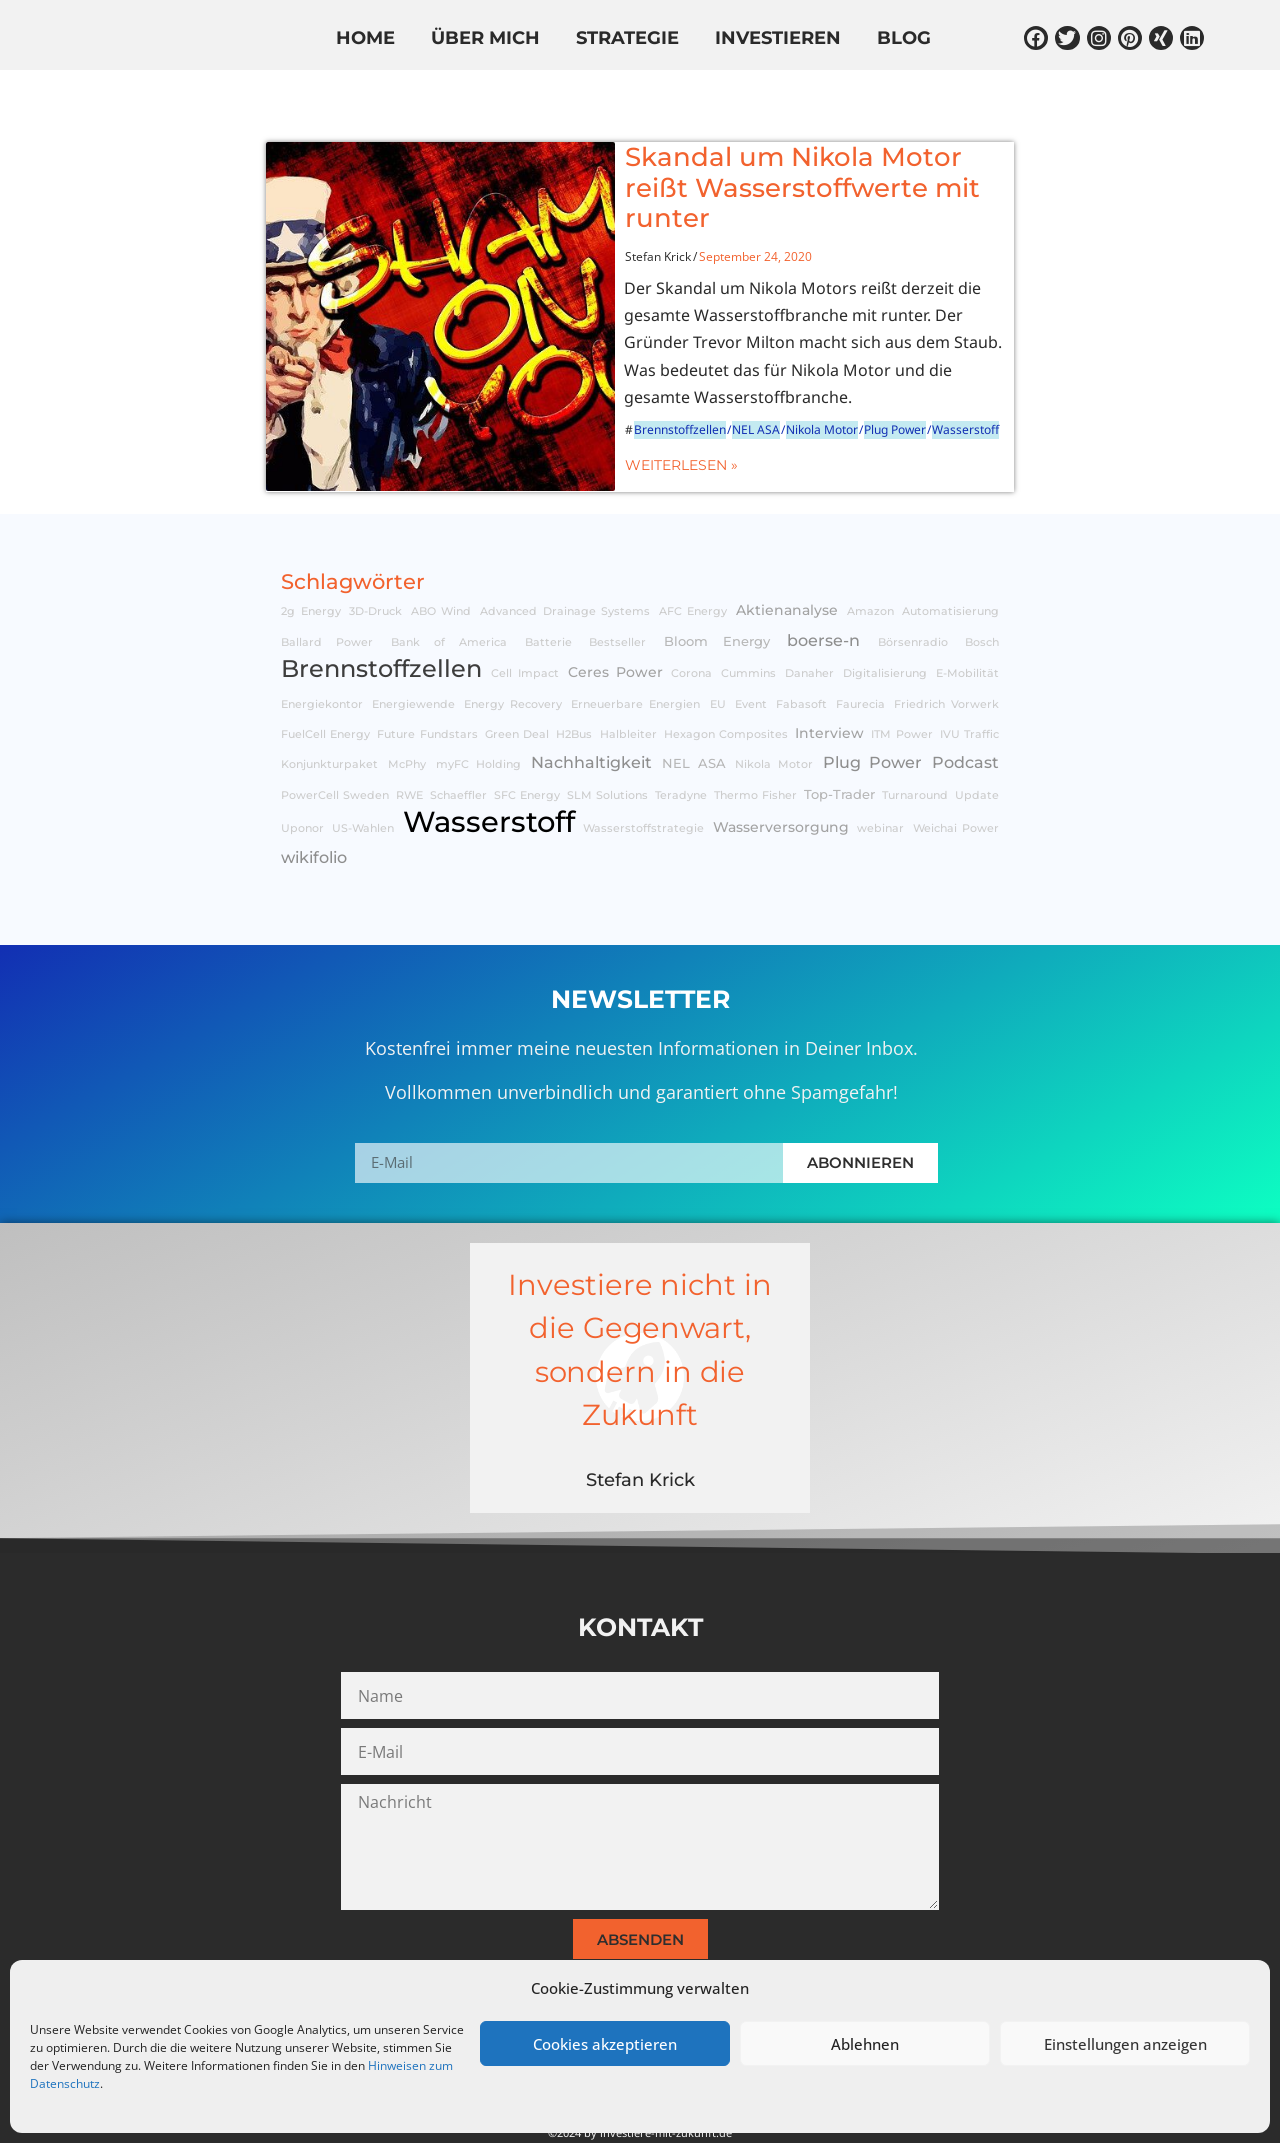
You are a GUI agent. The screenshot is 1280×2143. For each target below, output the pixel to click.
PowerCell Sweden (335, 745)
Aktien (281, 97)
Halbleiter (628, 684)
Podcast (965, 713)
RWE (409, 745)
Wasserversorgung (781, 778)
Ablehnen (865, 2044)
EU (718, 654)
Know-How (400, 97)
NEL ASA (669, 371)
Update (977, 745)
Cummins (748, 624)
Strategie (627, 39)
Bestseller (617, 592)
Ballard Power (327, 592)
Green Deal (517, 684)
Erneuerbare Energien (635, 654)
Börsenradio (913, 592)
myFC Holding (478, 715)
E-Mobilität (967, 624)
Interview (829, 683)
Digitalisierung (885, 624)
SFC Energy (527, 745)
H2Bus (574, 684)
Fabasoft (801, 654)
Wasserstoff (878, 371)
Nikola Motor (735, 371)
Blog (904, 39)
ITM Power (901, 684)
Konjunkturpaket (329, 715)
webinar (880, 779)
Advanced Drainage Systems (565, 562)
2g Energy (311, 562)
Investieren (778, 39)
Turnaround (915, 745)
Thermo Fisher (755, 745)
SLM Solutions (607, 745)
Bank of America (449, 592)
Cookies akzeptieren (605, 2044)
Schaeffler (458, 745)
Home (365, 39)
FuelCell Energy (325, 684)
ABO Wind (441, 562)
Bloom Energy (717, 591)
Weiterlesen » (594, 406)
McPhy (407, 715)
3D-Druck (375, 562)
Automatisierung (950, 562)
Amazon (870, 562)
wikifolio (535, 97)
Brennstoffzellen (593, 371)
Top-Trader (839, 744)
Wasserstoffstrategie (643, 779)
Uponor (302, 779)
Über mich (485, 39)
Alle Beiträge (151, 97)
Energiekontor (322, 654)
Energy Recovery (513, 654)
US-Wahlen (363, 779)
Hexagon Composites (726, 684)
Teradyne (681, 745)
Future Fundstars (427, 684)
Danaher (809, 624)
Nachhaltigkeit (591, 713)
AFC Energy (693, 562)
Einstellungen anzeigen (1125, 2044)
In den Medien (680, 97)
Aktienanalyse (787, 561)
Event (751, 654)
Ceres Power (615, 623)
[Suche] (1181, 93)
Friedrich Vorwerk (946, 654)
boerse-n (823, 590)
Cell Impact (525, 624)
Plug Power (808, 371)
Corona (691, 624)
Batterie (548, 592)
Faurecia (860, 654)
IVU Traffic (969, 684)
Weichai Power (956, 779)
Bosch (982, 592)
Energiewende (413, 654)
